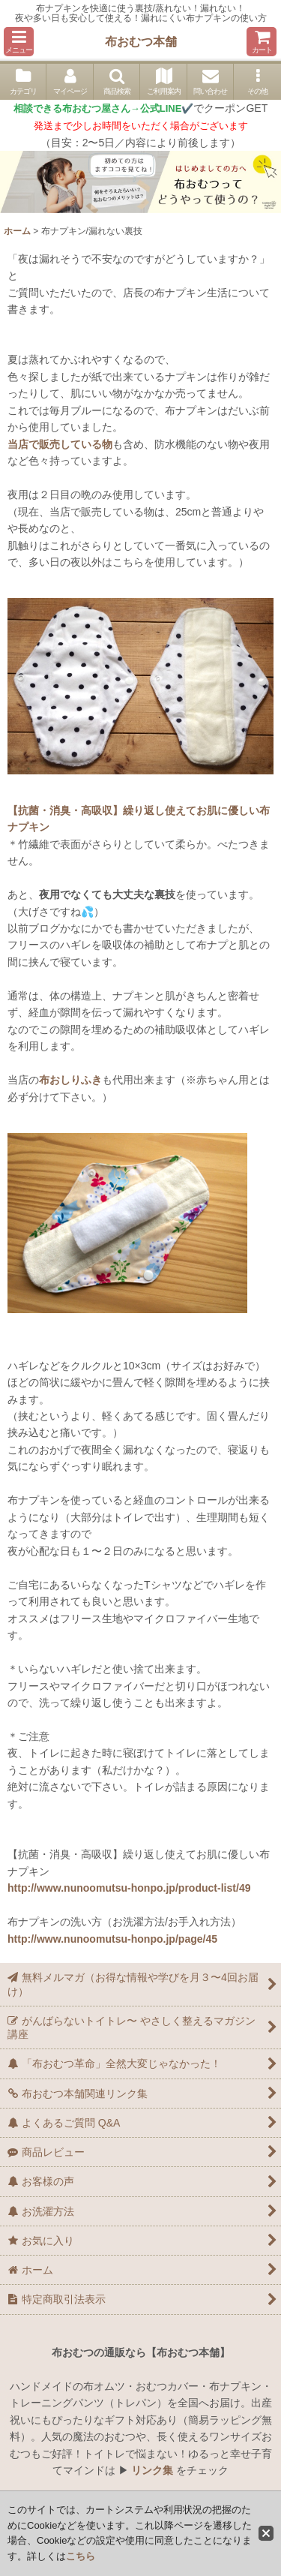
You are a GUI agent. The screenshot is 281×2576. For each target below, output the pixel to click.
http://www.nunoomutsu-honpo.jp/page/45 (112, 1939)
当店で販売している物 (59, 444)
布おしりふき (70, 1080)
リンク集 (152, 2470)
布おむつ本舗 (141, 41)
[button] (19, 41)
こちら (80, 2556)
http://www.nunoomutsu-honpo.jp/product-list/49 (129, 1888)
